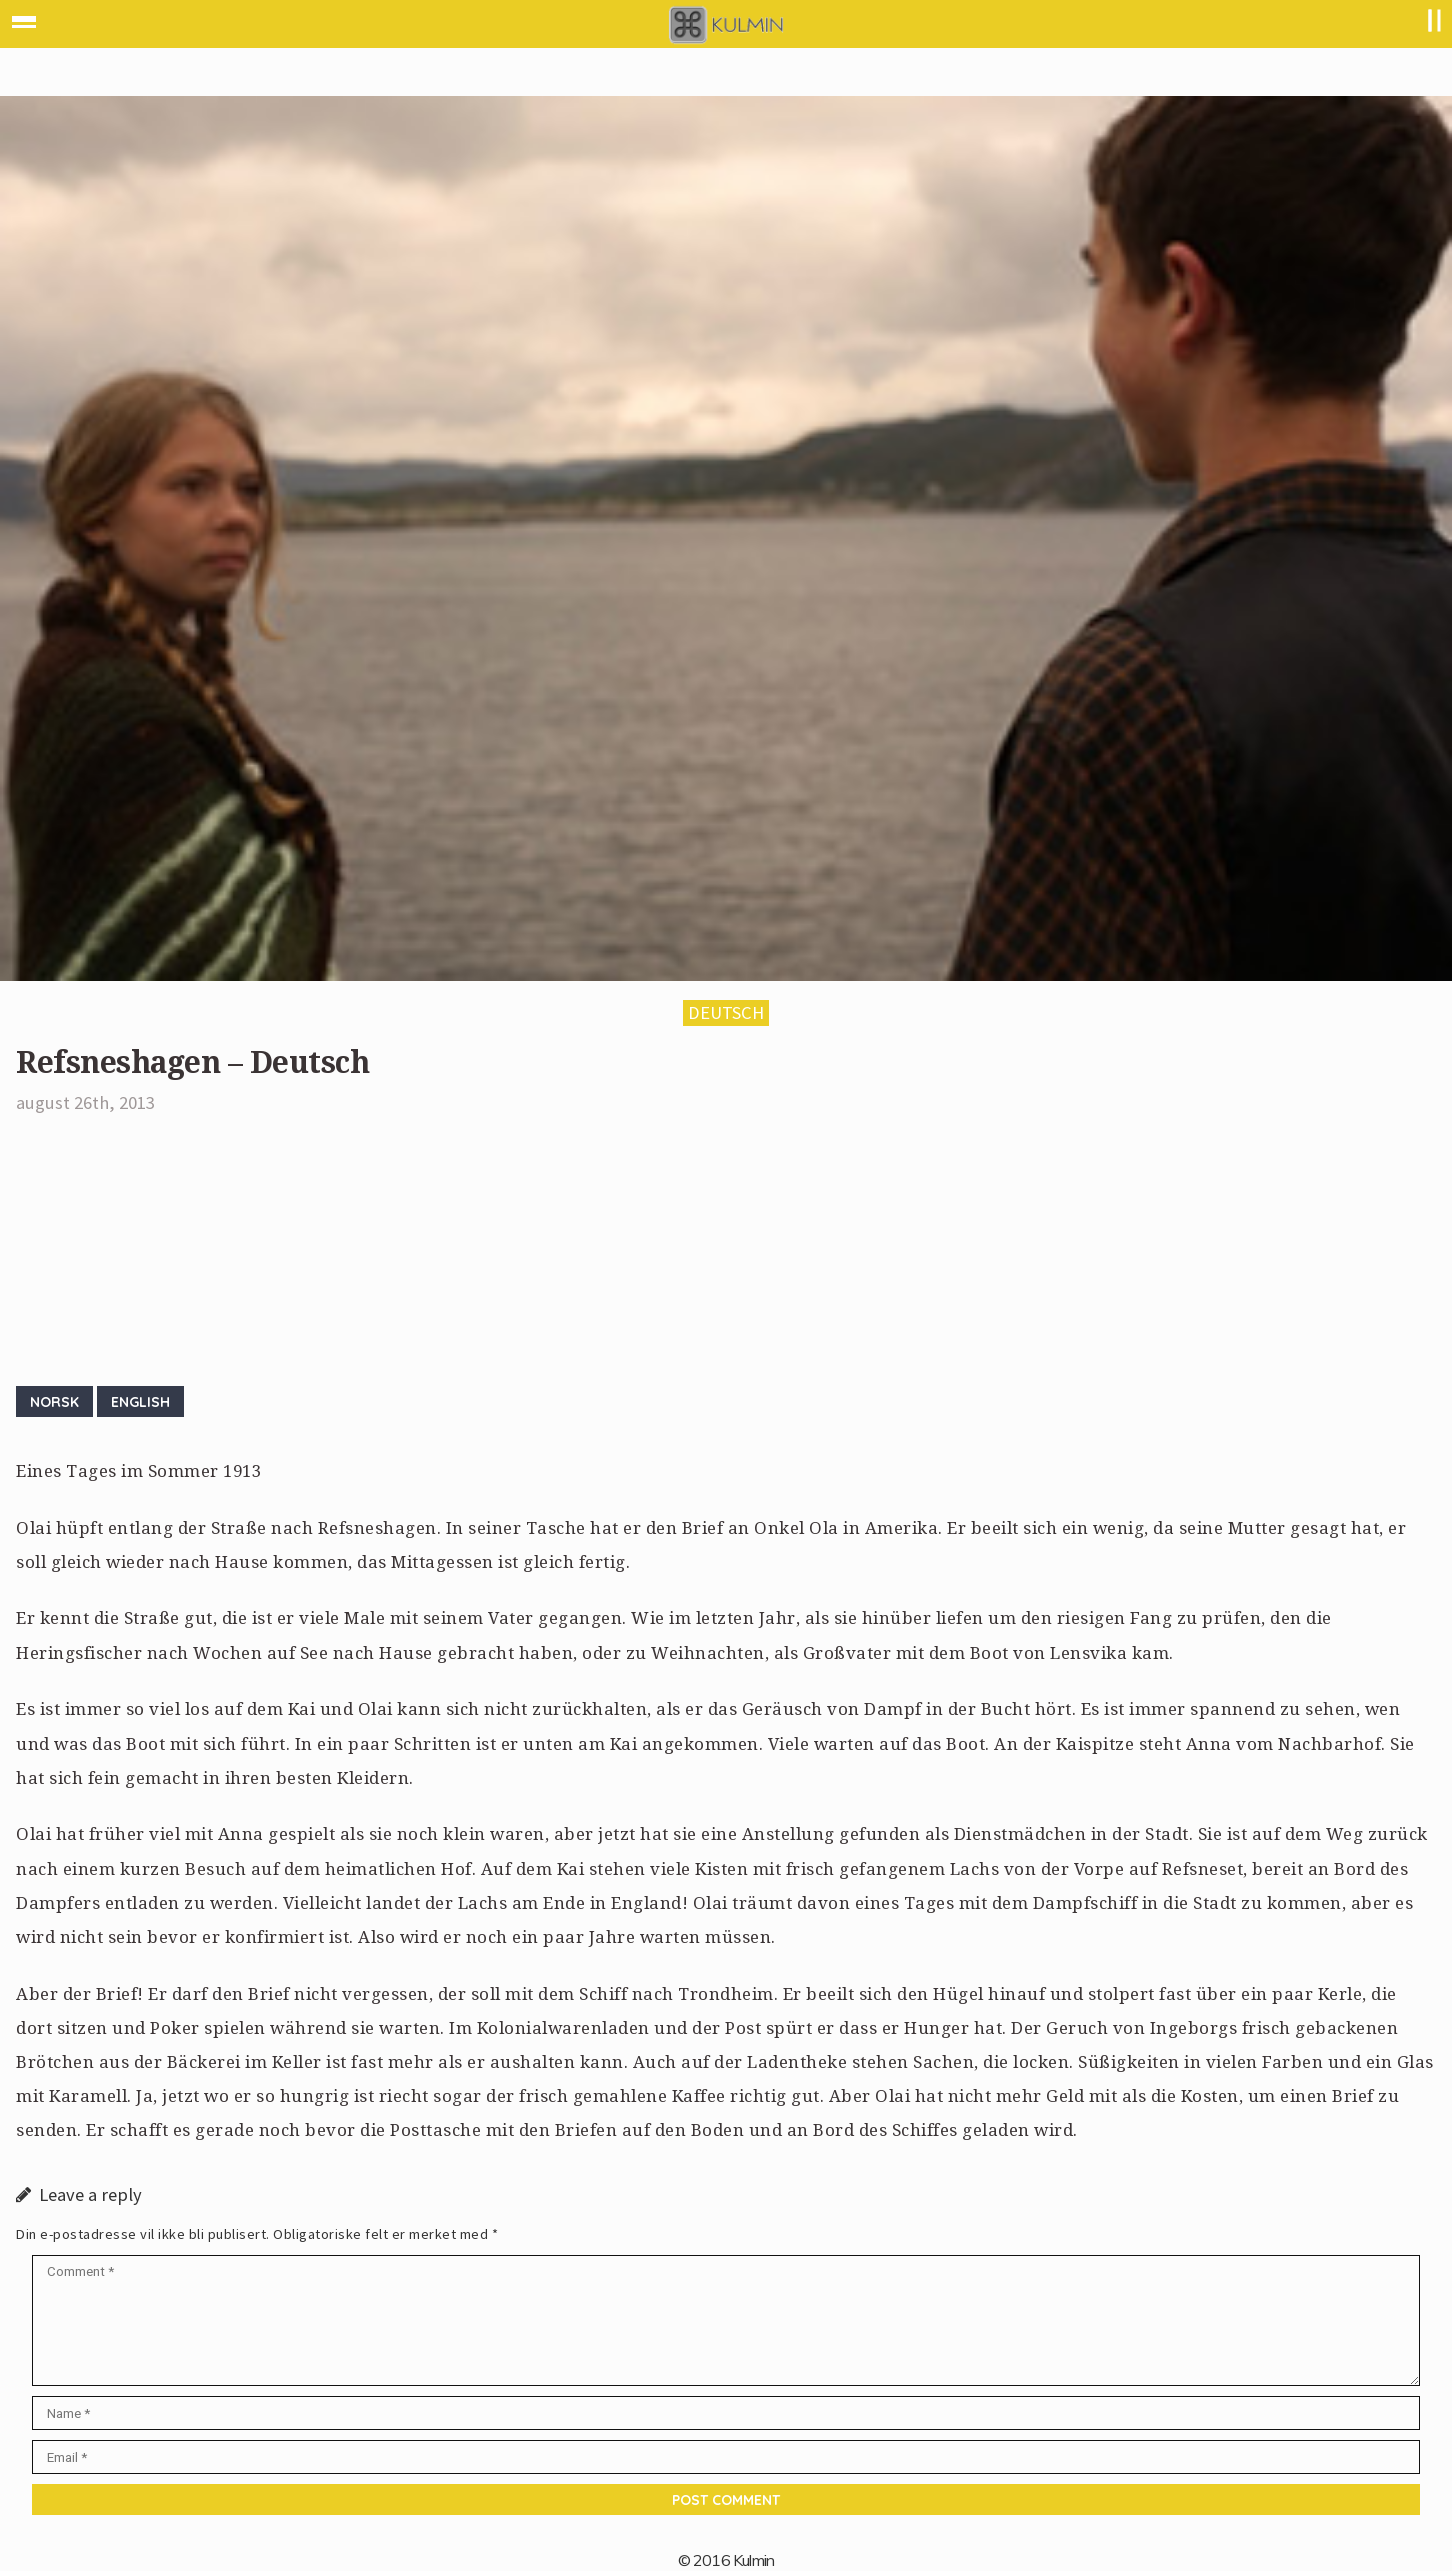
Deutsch (726, 1012)
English (140, 1401)
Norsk (54, 1401)
